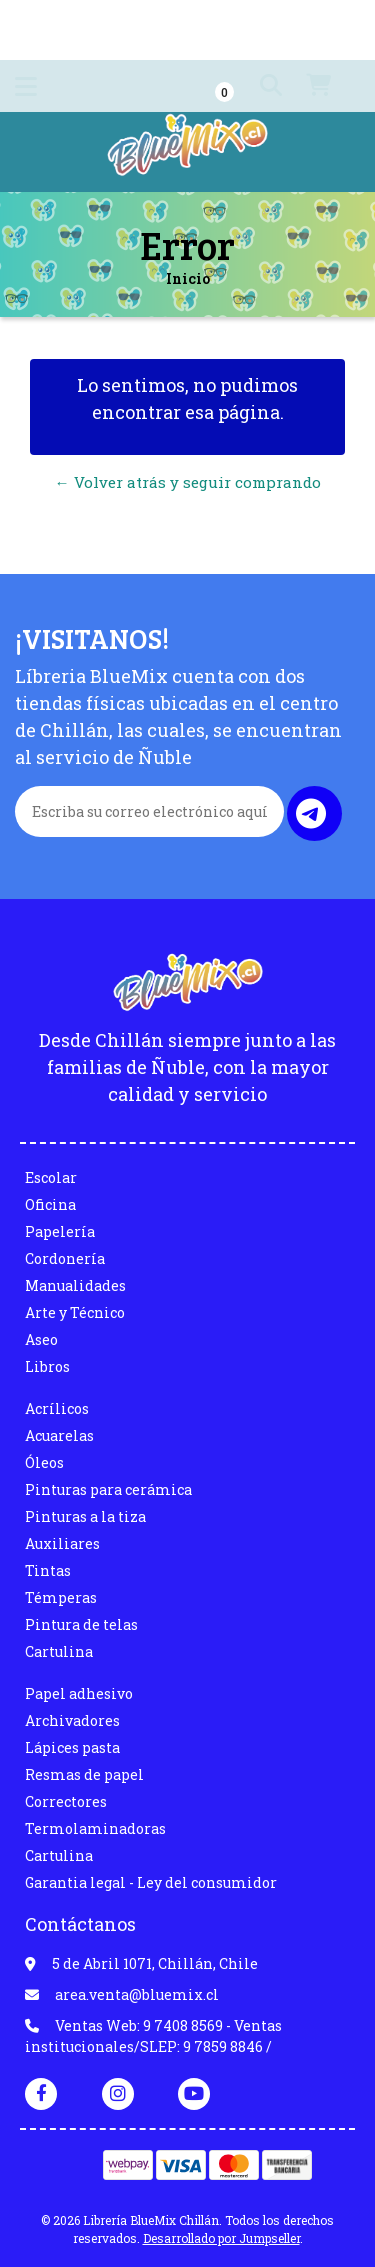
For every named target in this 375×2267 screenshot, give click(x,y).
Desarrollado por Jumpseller (221, 2238)
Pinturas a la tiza (85, 1516)
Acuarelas (59, 1435)
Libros (47, 1366)
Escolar (51, 1177)
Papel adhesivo (79, 1693)
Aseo (41, 1339)
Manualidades (75, 1285)
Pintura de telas (81, 1624)
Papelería (60, 1231)
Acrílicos (57, 1408)
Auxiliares (62, 1543)
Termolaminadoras (95, 1828)
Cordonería (65, 1258)
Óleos (44, 1462)
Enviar (311, 813)
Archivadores (72, 1720)
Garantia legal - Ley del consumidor (151, 1882)
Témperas (61, 1597)
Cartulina (59, 1651)
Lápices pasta (72, 1747)
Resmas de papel (84, 1774)
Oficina (50, 1204)
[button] (252, 86)
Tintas (48, 1570)
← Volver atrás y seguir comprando (188, 482)
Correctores (66, 1801)
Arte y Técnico (75, 1312)
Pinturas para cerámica (108, 1489)
